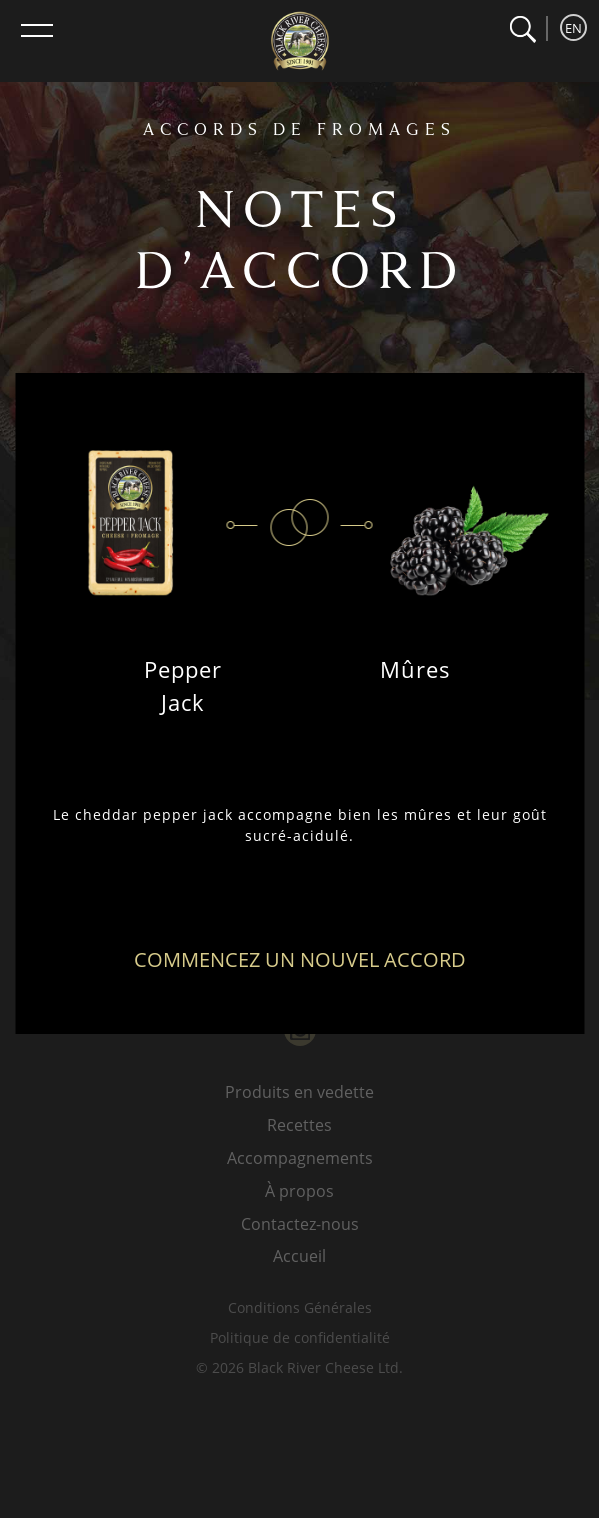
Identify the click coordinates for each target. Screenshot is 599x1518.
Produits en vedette (299, 1092)
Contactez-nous (300, 1224)
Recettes (299, 1125)
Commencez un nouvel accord (300, 959)
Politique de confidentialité (300, 1337)
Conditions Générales (300, 1307)
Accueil (299, 1256)
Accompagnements (300, 1158)
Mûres (415, 669)
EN (573, 28)
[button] (522, 29)
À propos (299, 1191)
